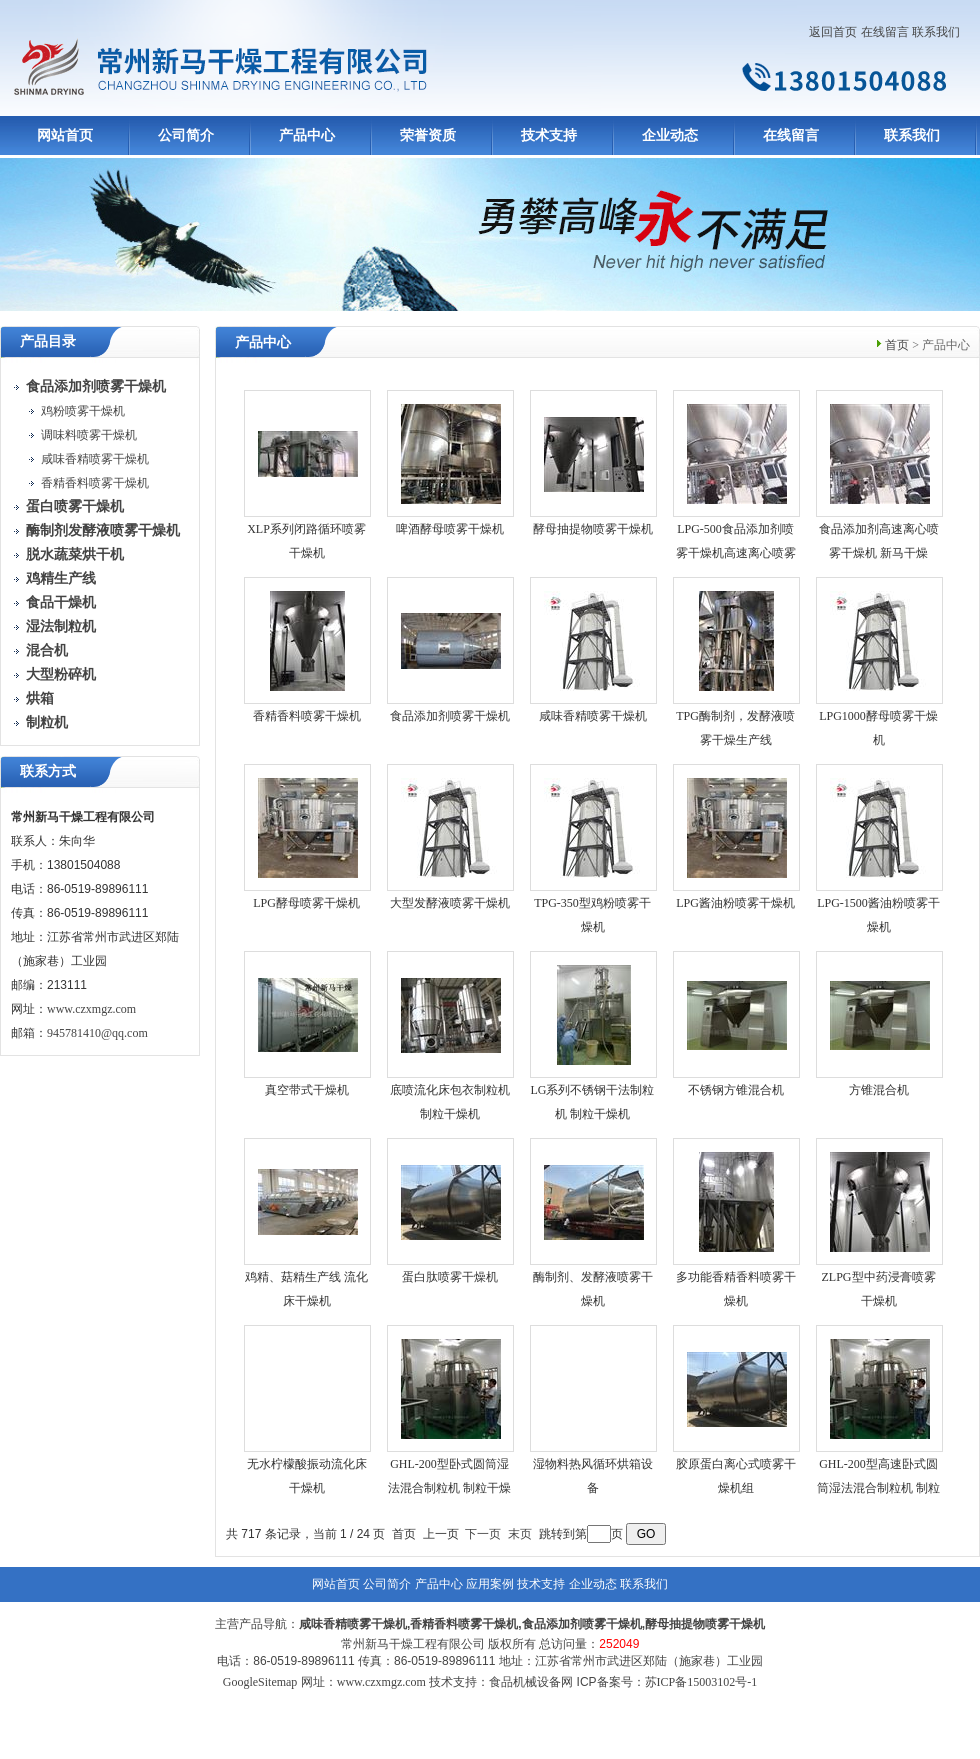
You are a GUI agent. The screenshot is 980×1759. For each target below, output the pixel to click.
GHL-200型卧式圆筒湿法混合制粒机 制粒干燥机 (449, 1488)
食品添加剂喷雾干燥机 (450, 716)
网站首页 (65, 135)
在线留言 (885, 32)
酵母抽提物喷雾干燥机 (593, 529)
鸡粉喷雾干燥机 (83, 411)
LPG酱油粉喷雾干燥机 (735, 903)
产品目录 (48, 341)
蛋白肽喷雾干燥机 (450, 1277)
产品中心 (307, 135)
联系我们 (936, 32)
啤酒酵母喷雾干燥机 (450, 529)
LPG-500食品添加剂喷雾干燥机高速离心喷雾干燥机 (736, 553)
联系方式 (48, 771)
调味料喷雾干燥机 (89, 435)
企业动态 (670, 135)
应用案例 (490, 1584)
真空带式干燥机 (307, 1090)
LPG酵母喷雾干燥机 (306, 903)
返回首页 (833, 32)
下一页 (483, 1534)
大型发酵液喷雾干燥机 (450, 903)
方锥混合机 (879, 1090)
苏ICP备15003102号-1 (701, 1682)
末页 (520, 1534)
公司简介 (186, 135)
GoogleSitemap (260, 1682)
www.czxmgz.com (91, 1009)
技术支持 (549, 135)
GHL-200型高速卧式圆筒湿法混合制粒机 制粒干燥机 (878, 1488)
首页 (897, 345)
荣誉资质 (428, 135)
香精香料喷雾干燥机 (95, 483)
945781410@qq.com (97, 1033)
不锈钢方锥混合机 (736, 1090)
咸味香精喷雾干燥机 (95, 459)
